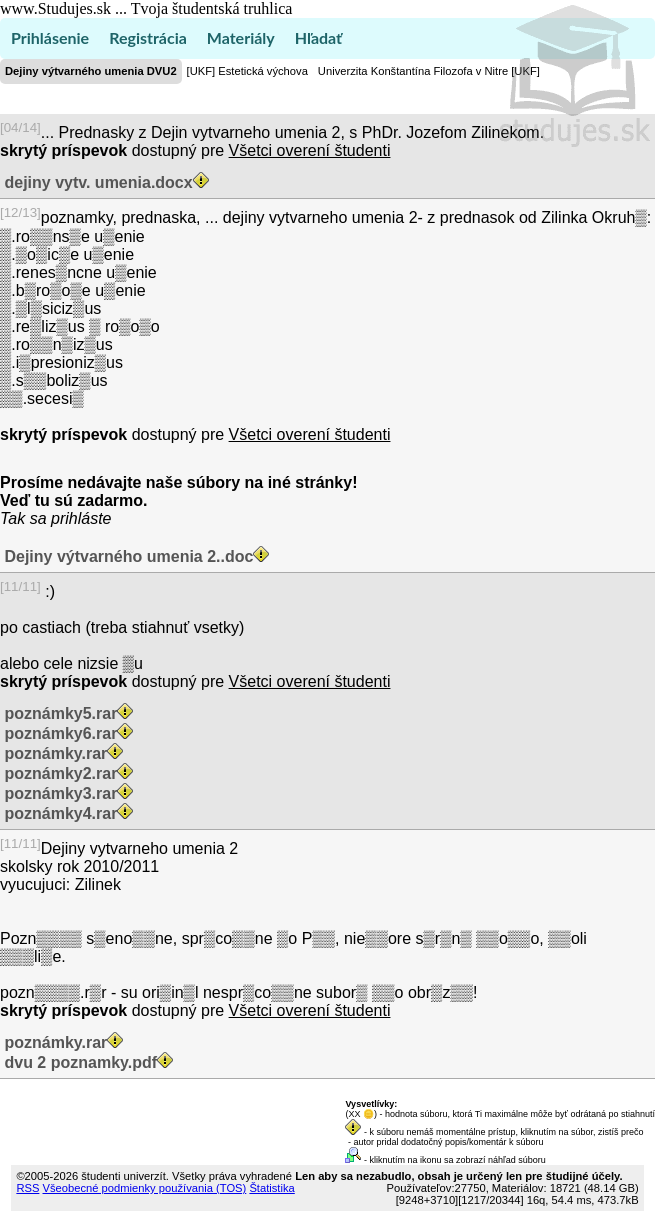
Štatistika (271, 1188)
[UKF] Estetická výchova (247, 71)
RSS (27, 1188)
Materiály (241, 37)
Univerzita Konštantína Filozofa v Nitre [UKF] (429, 71)
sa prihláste (71, 518)
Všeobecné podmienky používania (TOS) (145, 1188)
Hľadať (318, 37)
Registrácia (148, 37)
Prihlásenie (50, 37)
